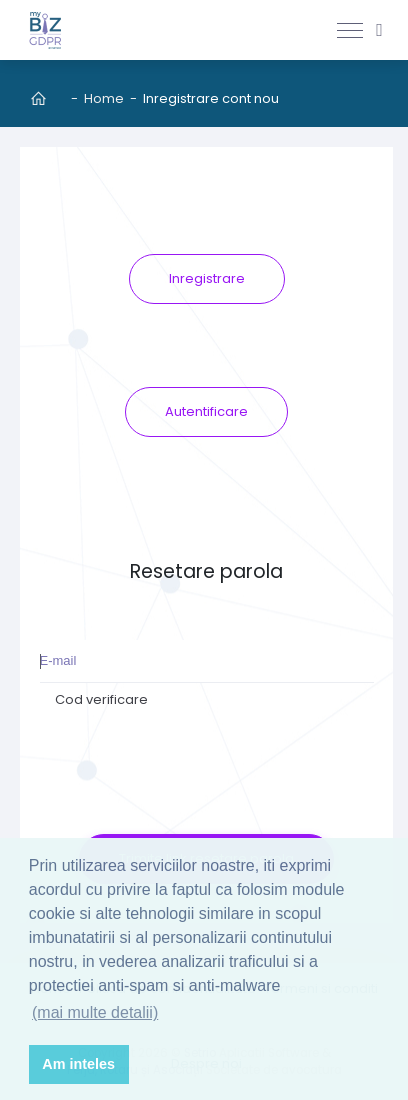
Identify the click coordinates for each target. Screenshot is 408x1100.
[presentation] (207, 756)
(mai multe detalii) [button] (95, 1012)
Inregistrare (207, 278)
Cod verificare (101, 699)
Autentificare (206, 411)
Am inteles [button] (78, 1064)
